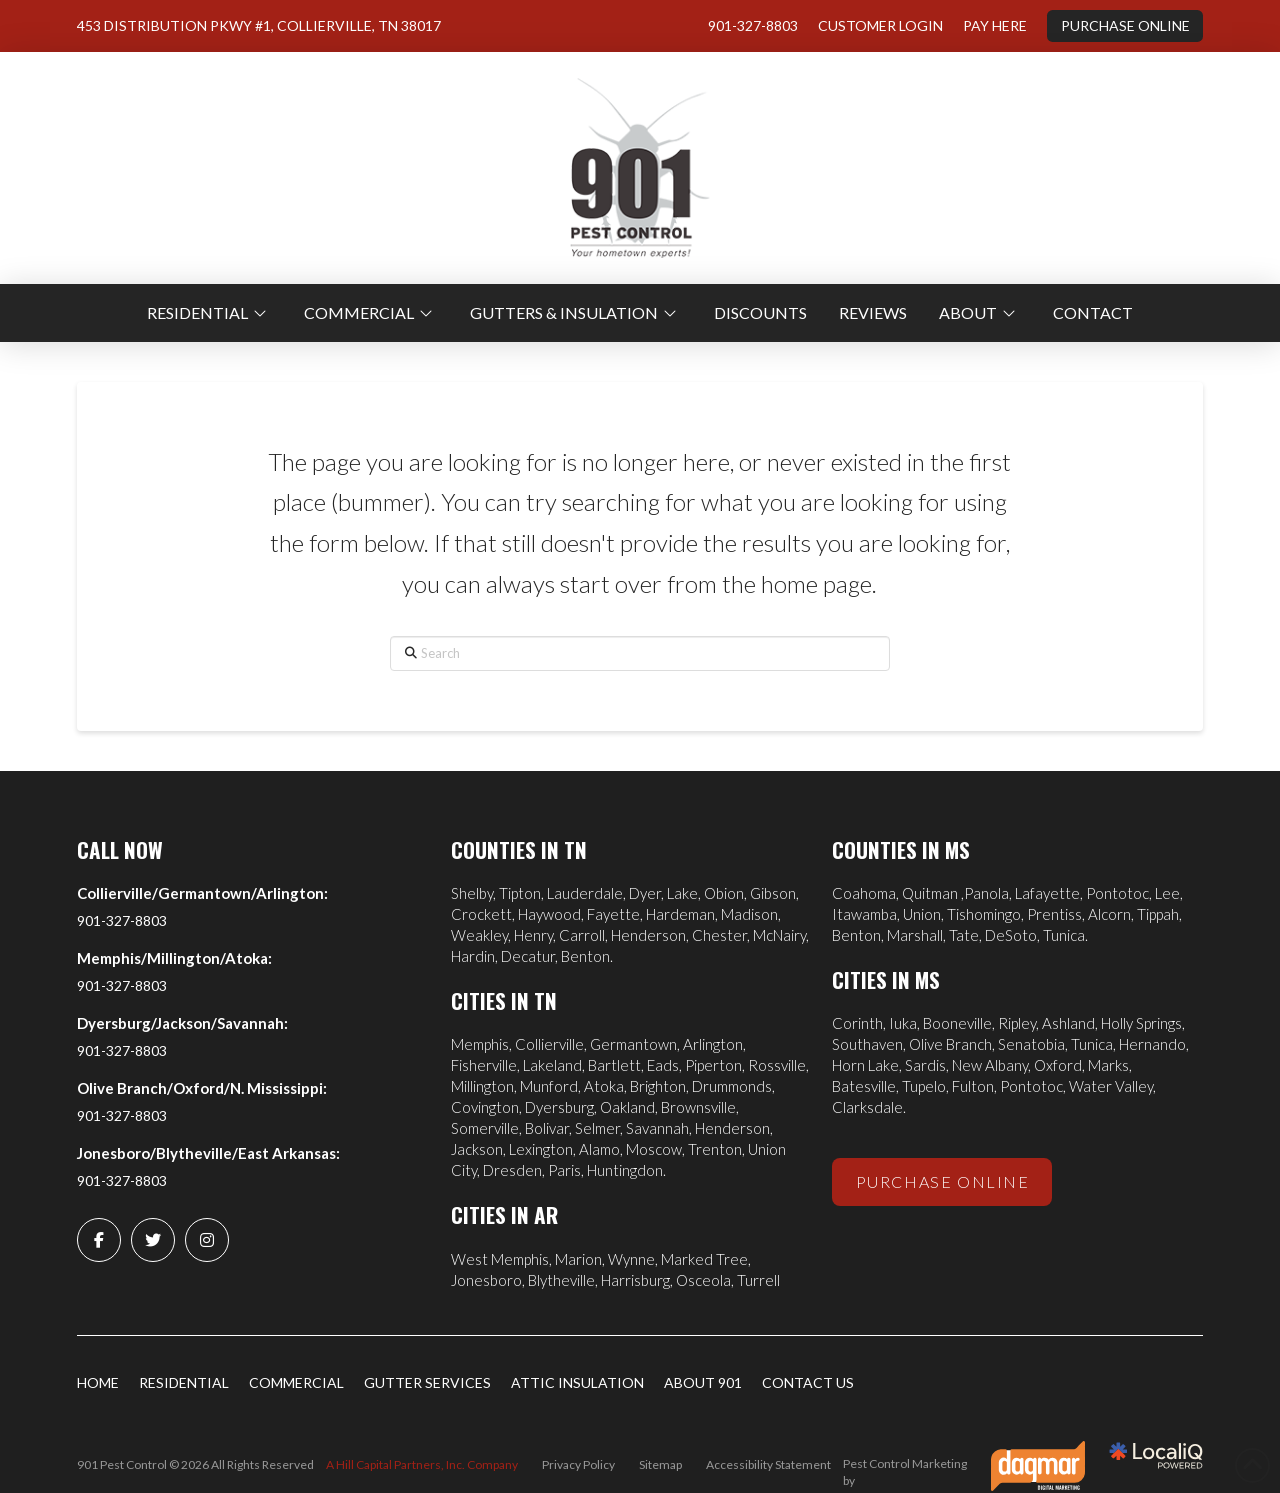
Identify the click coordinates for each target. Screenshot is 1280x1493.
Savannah (657, 1128)
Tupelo (924, 1086)
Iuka (903, 1023)
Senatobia (1031, 1044)
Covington (485, 1107)
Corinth (857, 1023)
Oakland (627, 1107)
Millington (482, 1086)
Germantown (633, 1044)
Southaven (867, 1044)
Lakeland (552, 1065)
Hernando (1152, 1044)
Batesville (864, 1086)
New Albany (990, 1065)
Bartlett (614, 1065)
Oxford (1058, 1065)
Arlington (713, 1044)
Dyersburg (559, 1107)
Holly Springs (1141, 1023)
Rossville (777, 1065)
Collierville (549, 1044)
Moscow (654, 1149)
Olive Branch (950, 1044)
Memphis (480, 1044)
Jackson (477, 1149)
